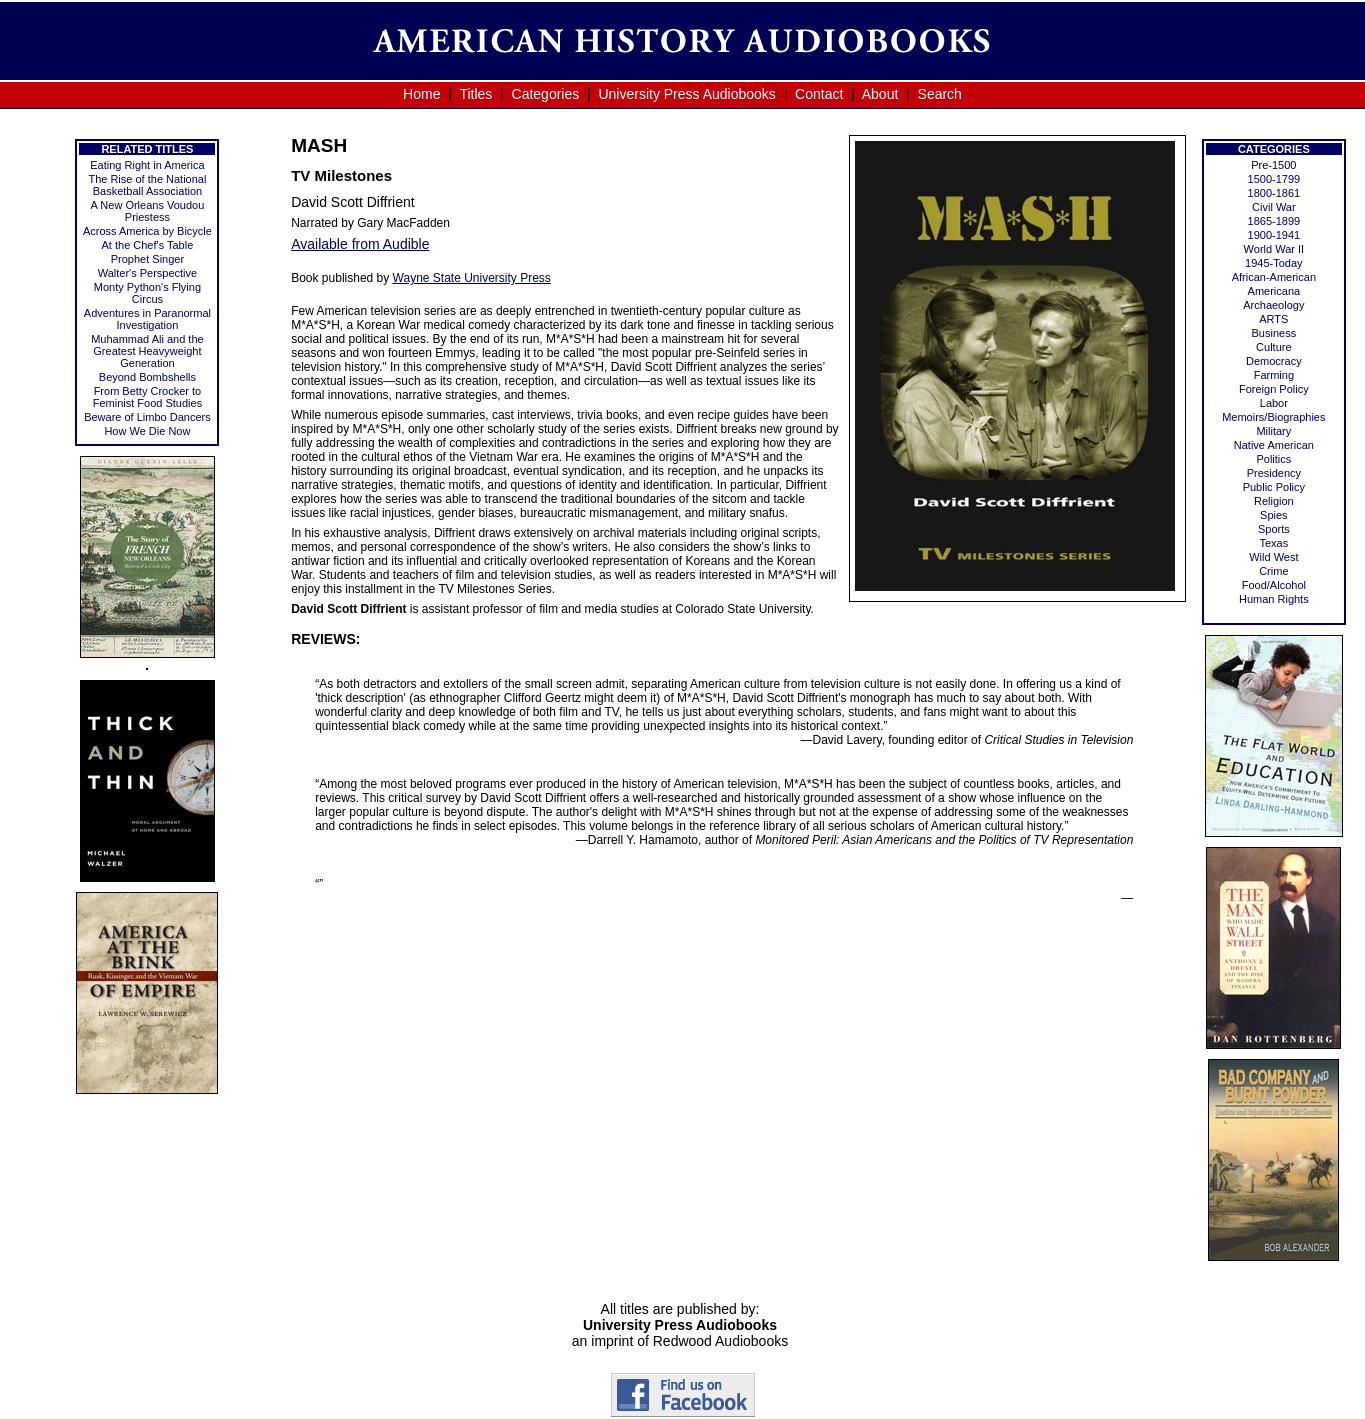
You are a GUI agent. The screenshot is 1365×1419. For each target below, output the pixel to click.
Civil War (1274, 207)
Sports (1274, 529)
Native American (1274, 445)
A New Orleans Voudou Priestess (148, 211)
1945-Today (1274, 263)
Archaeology (1273, 305)
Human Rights (1274, 599)
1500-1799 (1274, 179)
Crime (1273, 571)
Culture (1273, 347)
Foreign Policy (1274, 389)
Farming (1274, 375)
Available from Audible (360, 244)
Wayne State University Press (472, 278)
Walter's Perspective (148, 273)
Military (1273, 431)
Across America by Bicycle (147, 231)
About (880, 94)
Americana (1274, 291)
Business (1274, 333)
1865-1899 (1274, 221)
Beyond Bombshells (147, 377)
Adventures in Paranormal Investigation (147, 319)
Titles (475, 94)
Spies (1274, 515)
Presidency (1274, 473)
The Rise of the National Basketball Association (147, 185)
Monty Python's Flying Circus (147, 293)
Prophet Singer (147, 259)
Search (940, 94)
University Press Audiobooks (686, 94)
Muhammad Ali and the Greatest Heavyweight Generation (147, 351)
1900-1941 (1274, 235)
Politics (1273, 459)
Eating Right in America (147, 165)
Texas (1273, 543)
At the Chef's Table (148, 245)
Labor (1274, 403)
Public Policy (1274, 487)
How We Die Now (147, 431)
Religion (1274, 501)
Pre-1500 (1273, 165)
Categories (546, 94)
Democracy (1274, 361)
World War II (1274, 249)
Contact (819, 94)
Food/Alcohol (1274, 585)
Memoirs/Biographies (1273, 417)
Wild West (1273, 557)
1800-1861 (1274, 193)
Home (421, 94)
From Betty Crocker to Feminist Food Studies (147, 397)
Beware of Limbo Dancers (147, 417)
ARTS (1273, 319)
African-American (1274, 277)
